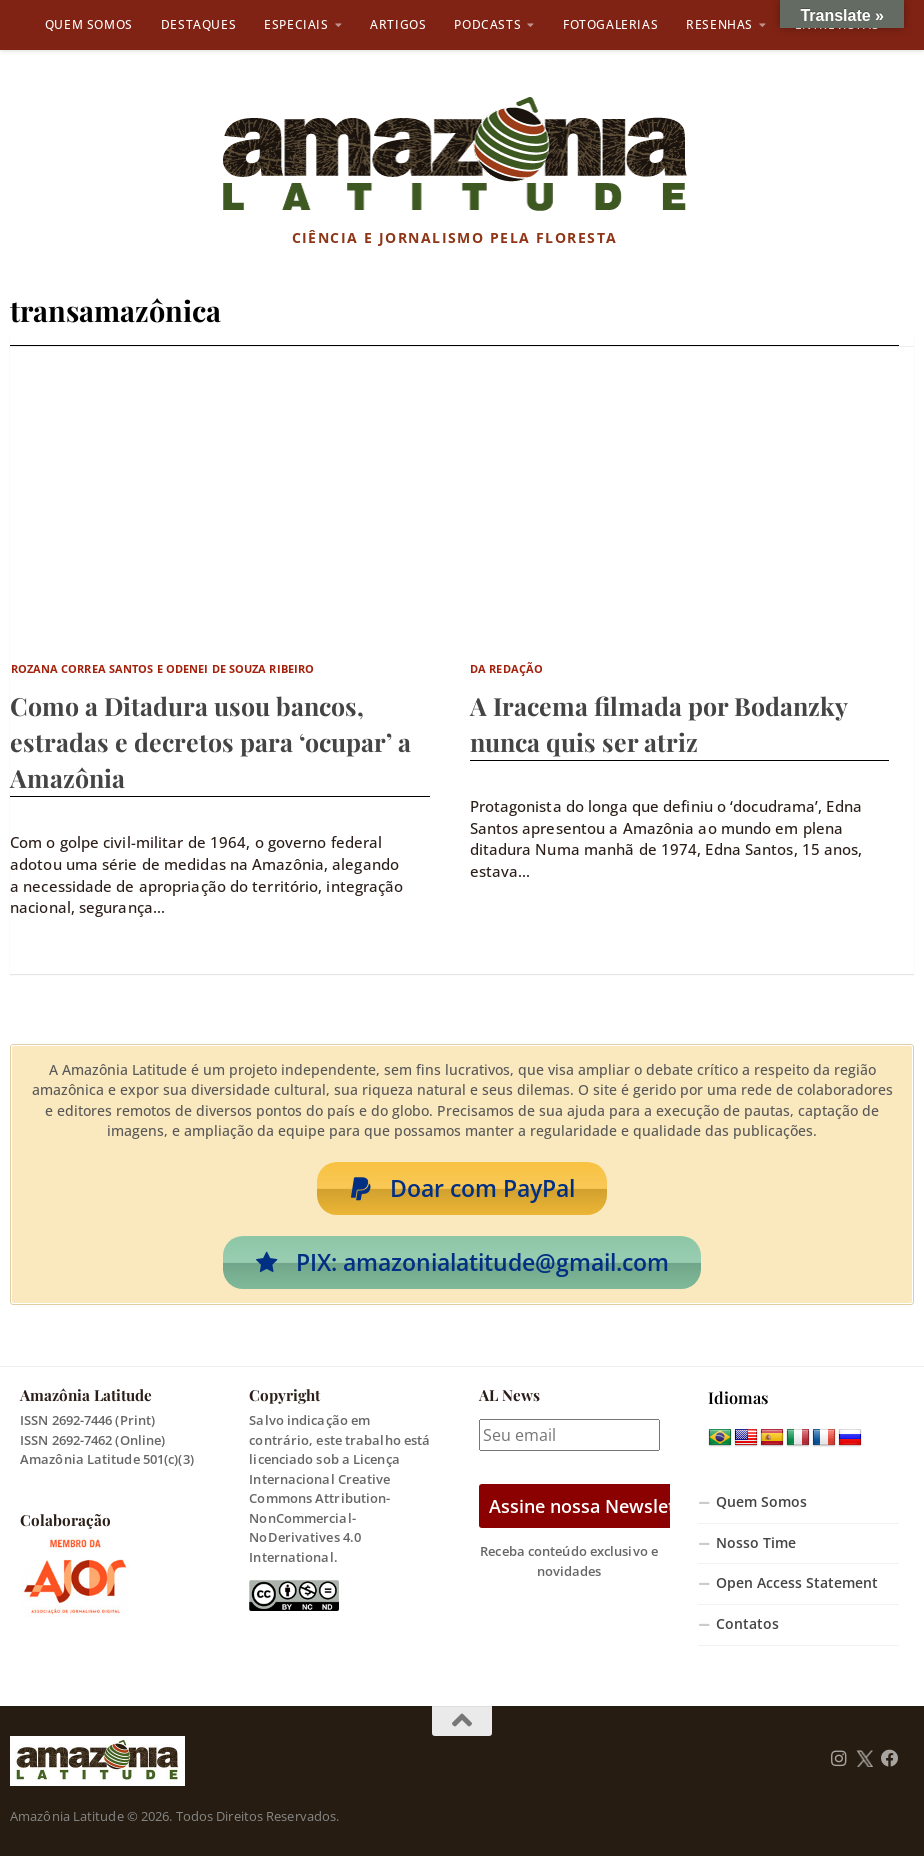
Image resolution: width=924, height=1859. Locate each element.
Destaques (198, 24)
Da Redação (506, 668)
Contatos (747, 1627)
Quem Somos (89, 24)
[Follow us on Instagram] (839, 1761)
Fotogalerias (610, 24)
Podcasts (487, 24)
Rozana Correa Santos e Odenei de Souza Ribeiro (163, 668)
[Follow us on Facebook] (890, 1761)
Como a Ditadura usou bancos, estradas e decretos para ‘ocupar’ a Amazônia (210, 741)
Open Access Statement (797, 1586)
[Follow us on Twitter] (864, 1761)
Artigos (398, 24)
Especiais (296, 24)
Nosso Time (756, 1545)
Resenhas (719, 24)
